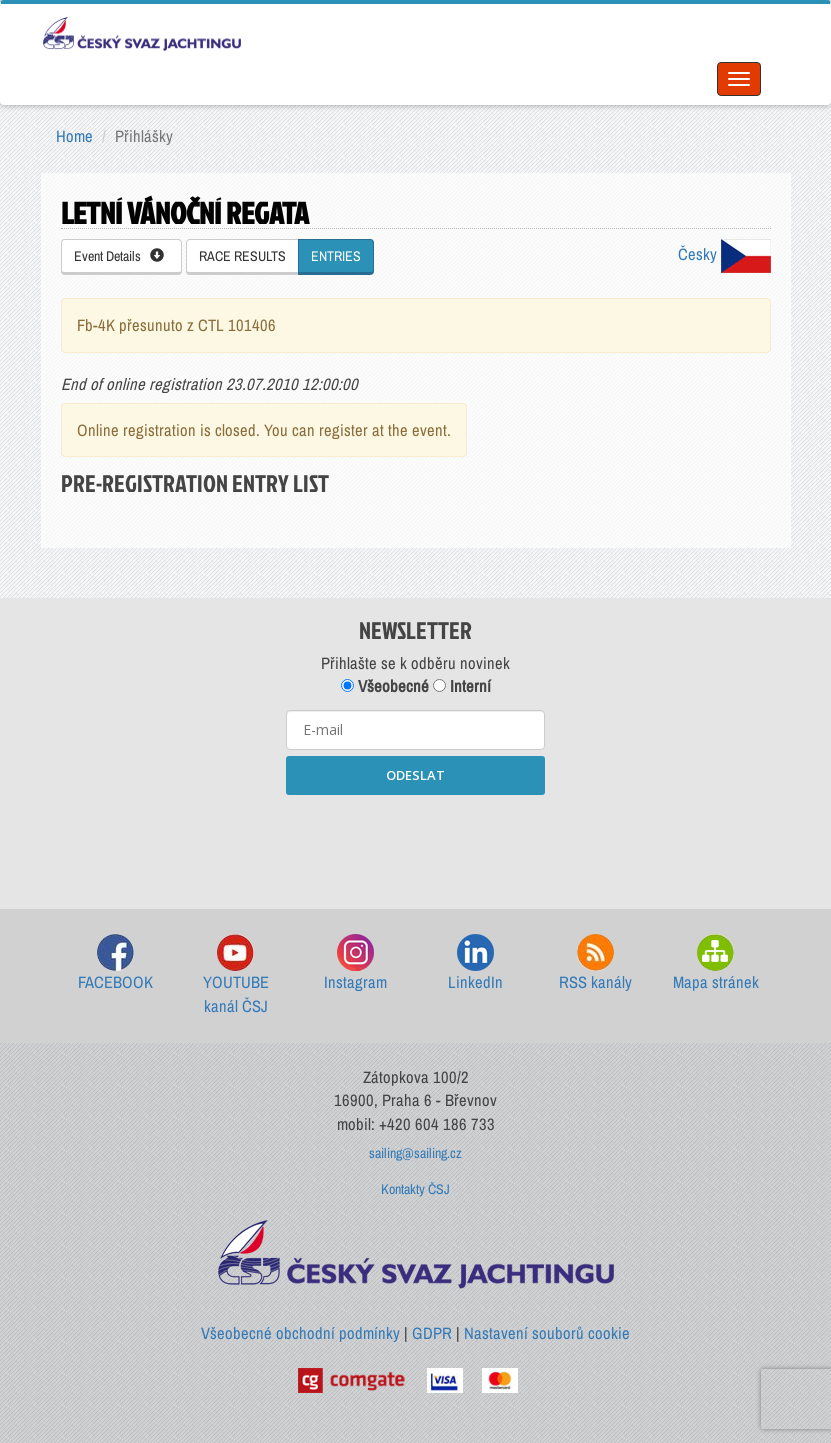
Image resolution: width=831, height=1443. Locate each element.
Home (74, 136)
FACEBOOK (115, 963)
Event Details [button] (119, 256)
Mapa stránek (716, 963)
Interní (462, 686)
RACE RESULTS (242, 256)
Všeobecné (385, 686)
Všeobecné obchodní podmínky (300, 1333)
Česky (724, 254)
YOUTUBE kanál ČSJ (236, 975)
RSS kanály (595, 963)
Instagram (355, 963)
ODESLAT (415, 775)
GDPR (432, 1333)
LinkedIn (475, 963)
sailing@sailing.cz (415, 1153)
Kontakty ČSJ (415, 1189)
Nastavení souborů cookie (547, 1333)
